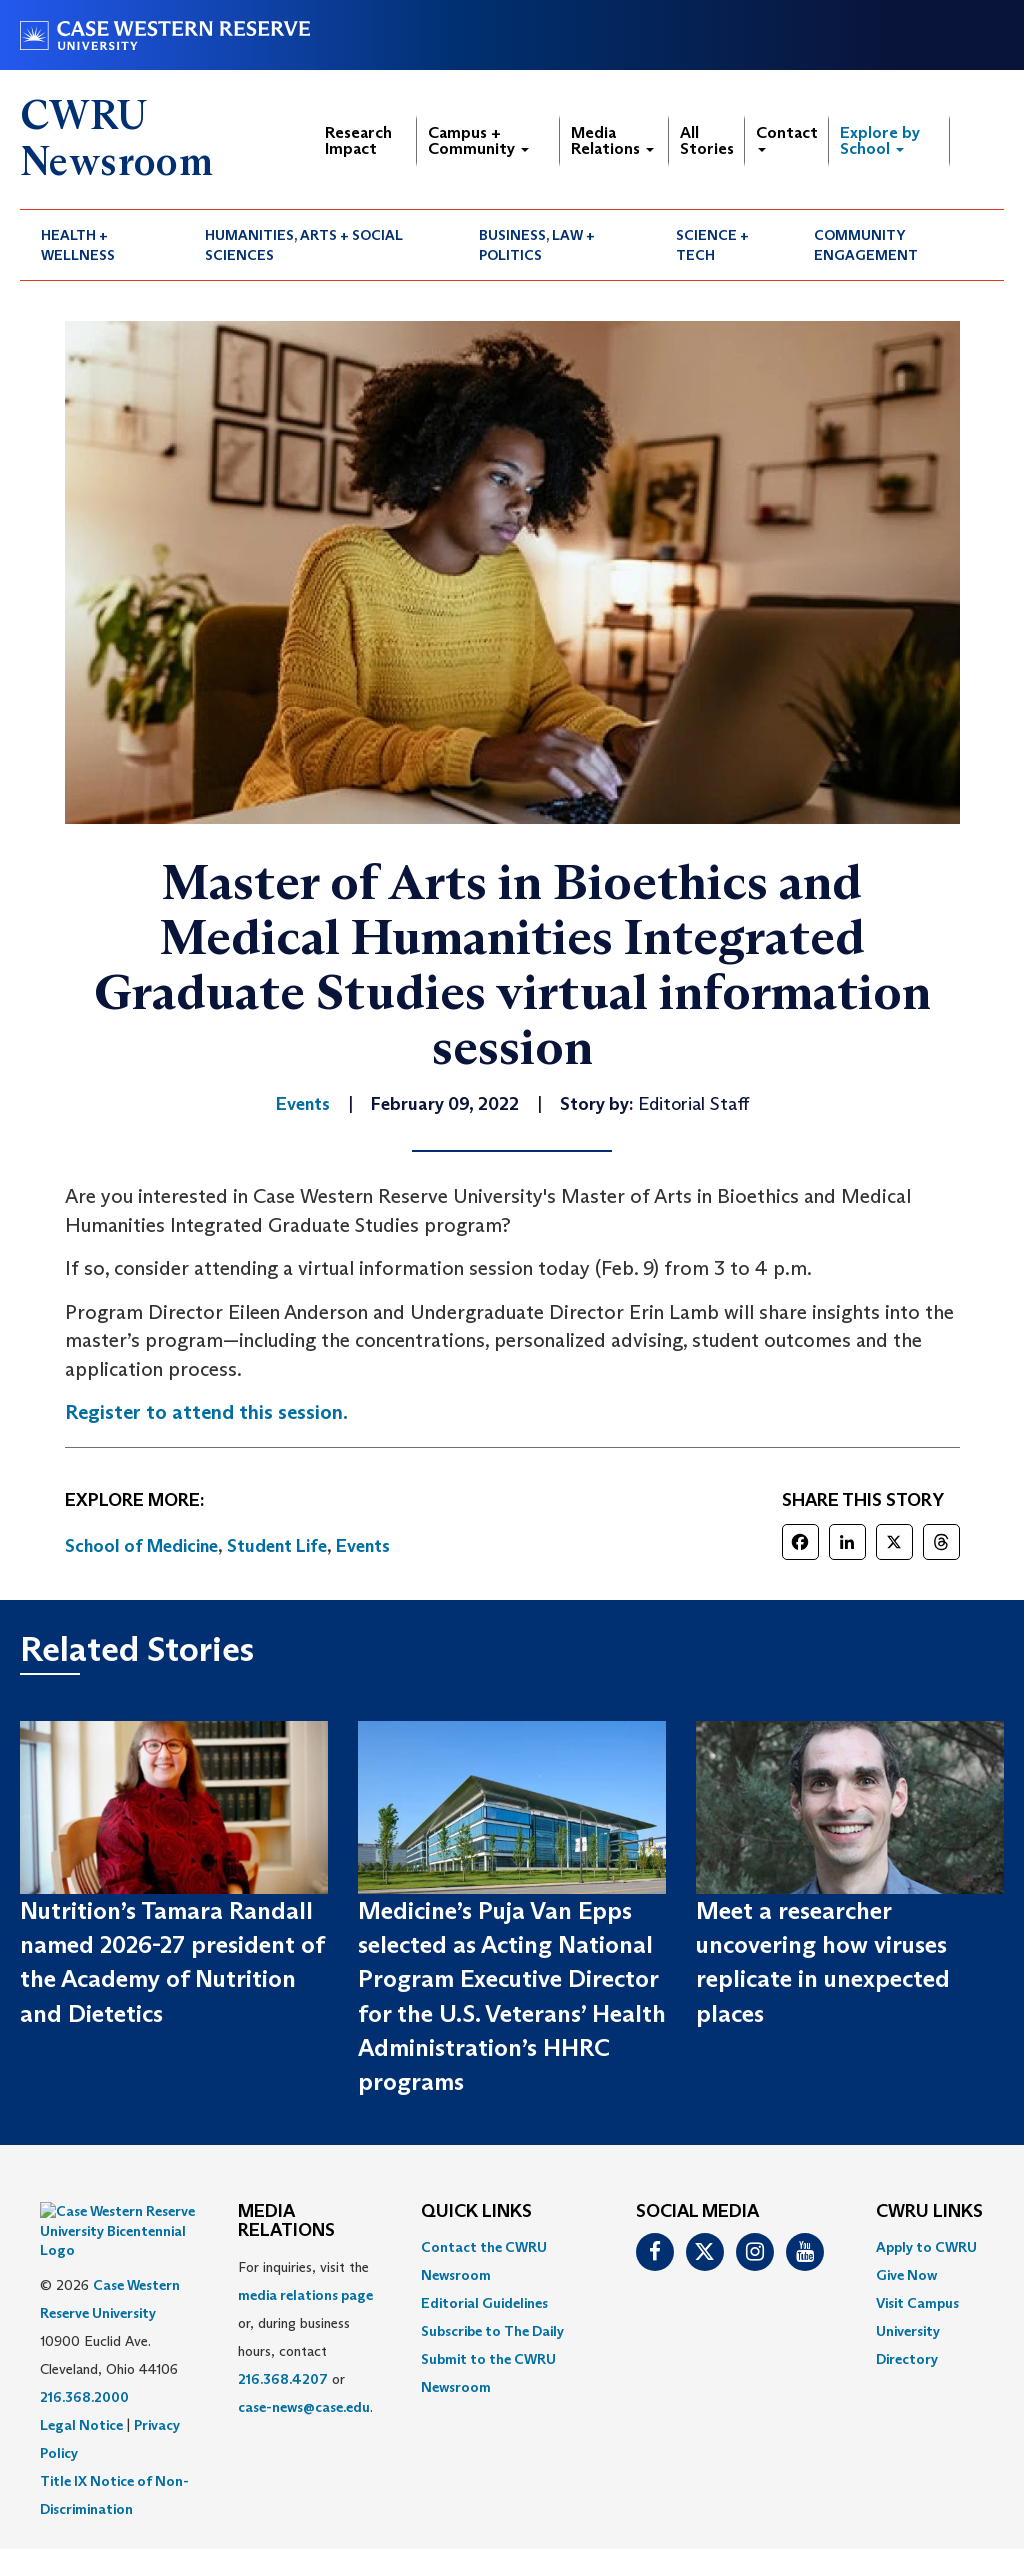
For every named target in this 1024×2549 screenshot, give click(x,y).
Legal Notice (81, 2376)
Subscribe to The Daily (492, 2331)
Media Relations (612, 140)
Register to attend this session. (206, 1412)
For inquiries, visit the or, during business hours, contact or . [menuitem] (305, 2337)
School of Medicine (141, 1546)
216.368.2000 (84, 2348)
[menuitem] (102, 245)
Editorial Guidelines (484, 2303)
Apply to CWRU (926, 2247)
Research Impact (358, 140)
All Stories (707, 140)
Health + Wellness (78, 245)
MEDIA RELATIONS (286, 2222)
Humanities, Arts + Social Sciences (304, 245)
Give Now (906, 2275)
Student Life (277, 1546)
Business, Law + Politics (537, 245)
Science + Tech (712, 245)
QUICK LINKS (476, 2212)
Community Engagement (866, 245)
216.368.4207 (283, 2379)
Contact (787, 137)
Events (363, 1546)
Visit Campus (917, 2303)
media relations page (305, 2295)
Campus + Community (478, 140)
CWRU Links (929, 2212)
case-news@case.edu (304, 2407)
